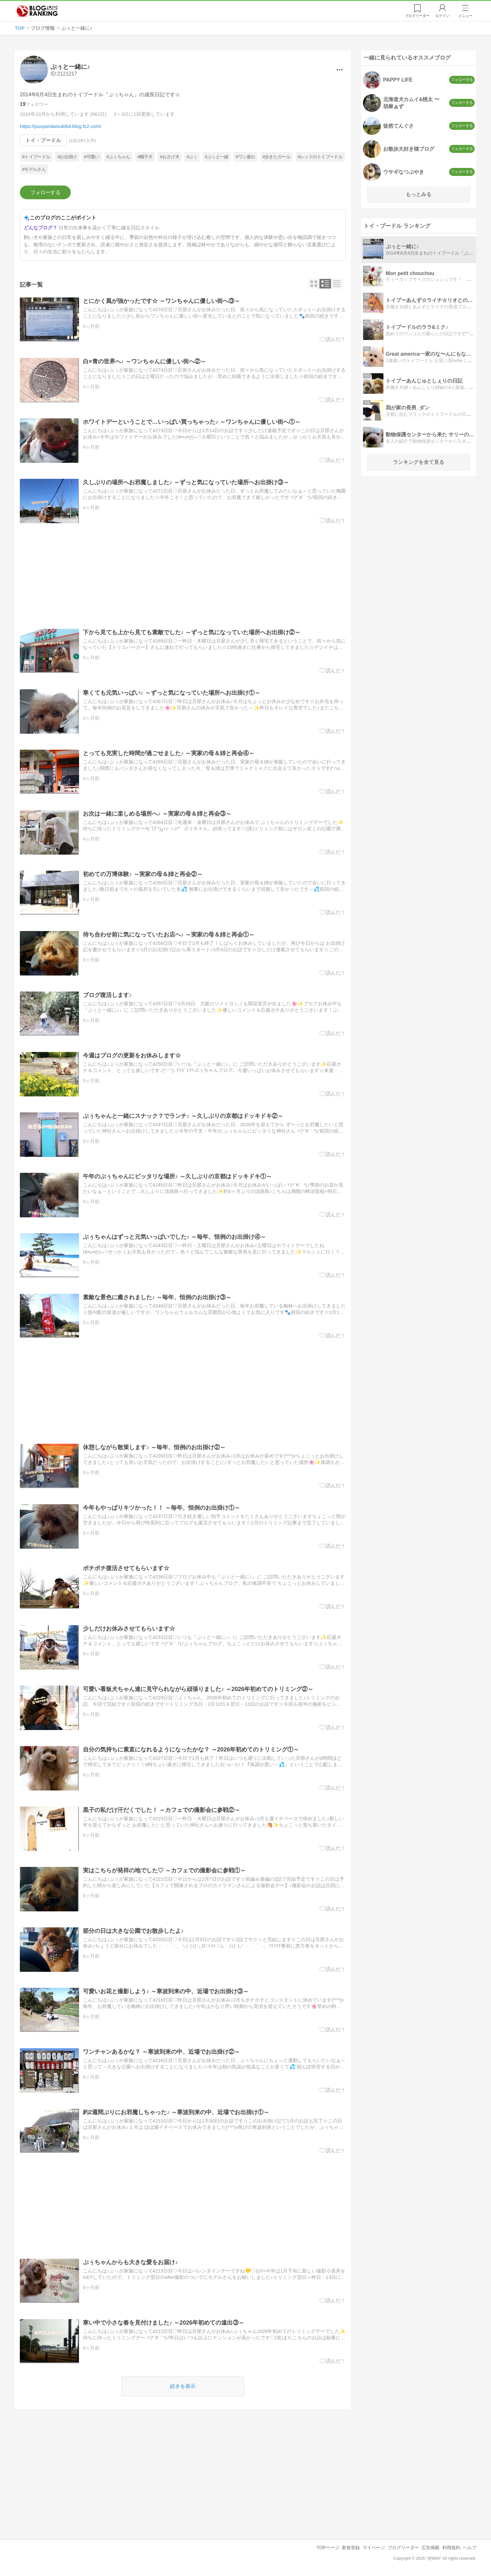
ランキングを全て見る (418, 462)
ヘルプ (469, 2547)
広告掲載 (430, 2547)
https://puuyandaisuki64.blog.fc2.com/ (60, 126)
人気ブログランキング (37, 11)
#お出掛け (66, 157)
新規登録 (351, 2547)
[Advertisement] (183, 576)
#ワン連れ (245, 157)
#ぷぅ (192, 157)
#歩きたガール (276, 157)
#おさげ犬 (169, 157)
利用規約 (451, 2547)
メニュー (465, 16)
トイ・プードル (43, 140)
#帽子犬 (144, 157)
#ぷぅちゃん (118, 157)
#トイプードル (36, 157)
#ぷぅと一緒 (217, 157)
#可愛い (91, 157)
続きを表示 (183, 2386)
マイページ (374, 2547)
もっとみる (418, 194)
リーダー (417, 16)
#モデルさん (34, 169)
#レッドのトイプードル (320, 157)
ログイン (442, 16)
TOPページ (328, 2547)
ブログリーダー (403, 2547)
